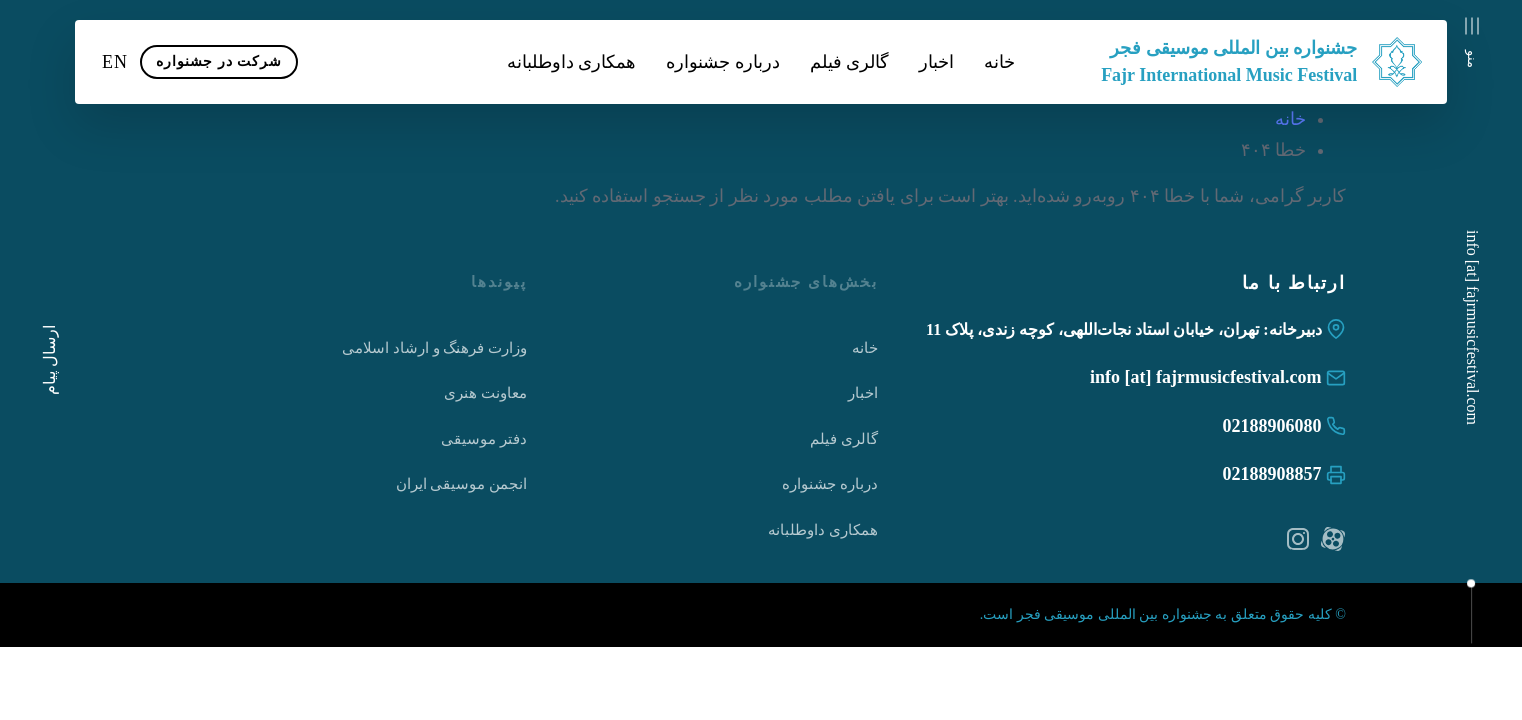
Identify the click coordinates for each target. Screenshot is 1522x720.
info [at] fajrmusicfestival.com (1472, 327)
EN (115, 62)
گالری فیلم (850, 62)
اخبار (936, 62)
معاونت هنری (485, 393)
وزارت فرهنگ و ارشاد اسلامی (434, 348)
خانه (999, 62)
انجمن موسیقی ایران (462, 484)
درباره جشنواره (723, 62)
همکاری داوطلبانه (572, 62)
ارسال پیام (49, 360)
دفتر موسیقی (484, 439)
